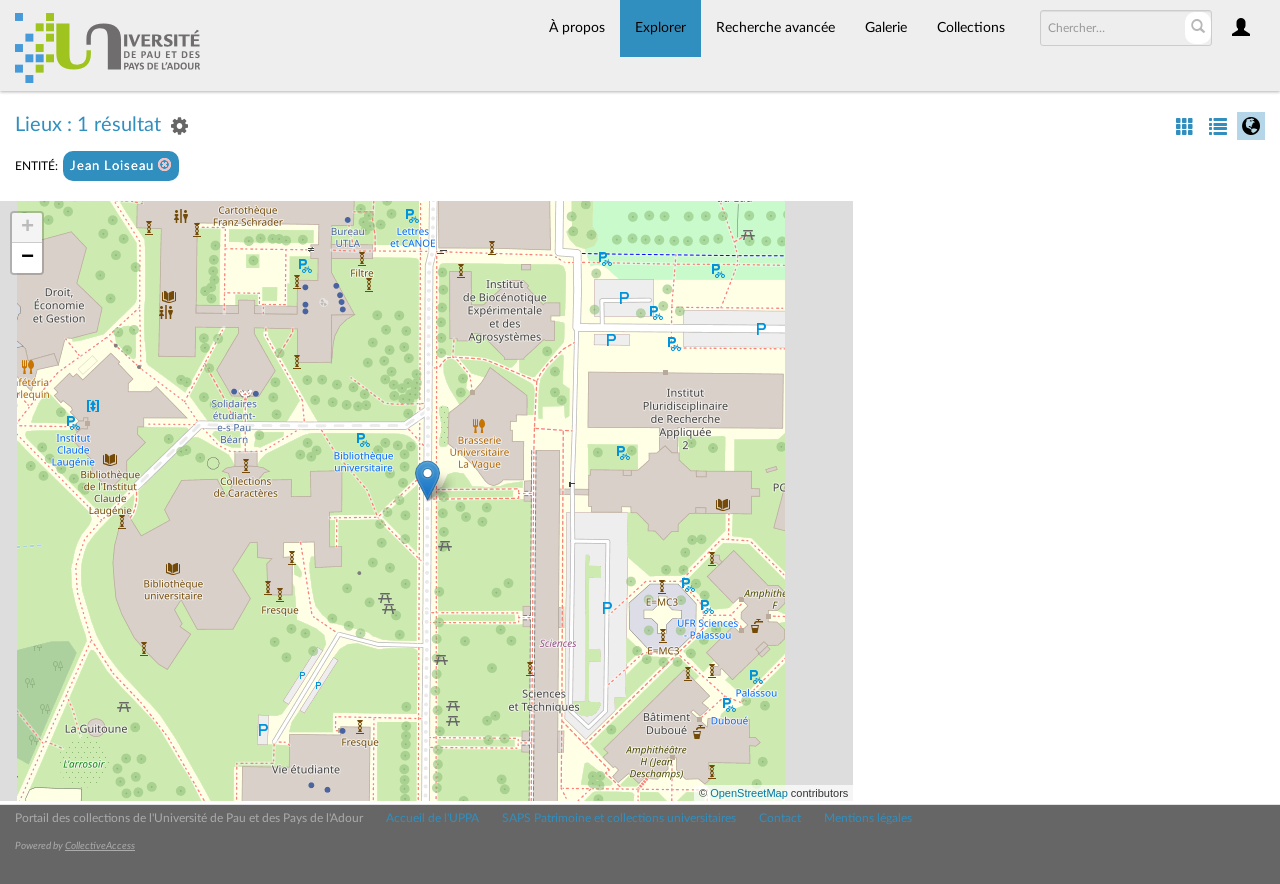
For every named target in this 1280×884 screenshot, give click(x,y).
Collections (971, 28)
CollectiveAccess (100, 846)
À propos (577, 28)
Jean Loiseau (121, 165)
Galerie (886, 28)
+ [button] (27, 228)
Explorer (660, 28)
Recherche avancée (775, 28)
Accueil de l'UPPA (432, 818)
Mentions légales (868, 818)
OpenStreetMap (749, 793)
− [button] (27, 258)
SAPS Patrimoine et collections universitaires (619, 818)
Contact (780, 818)
